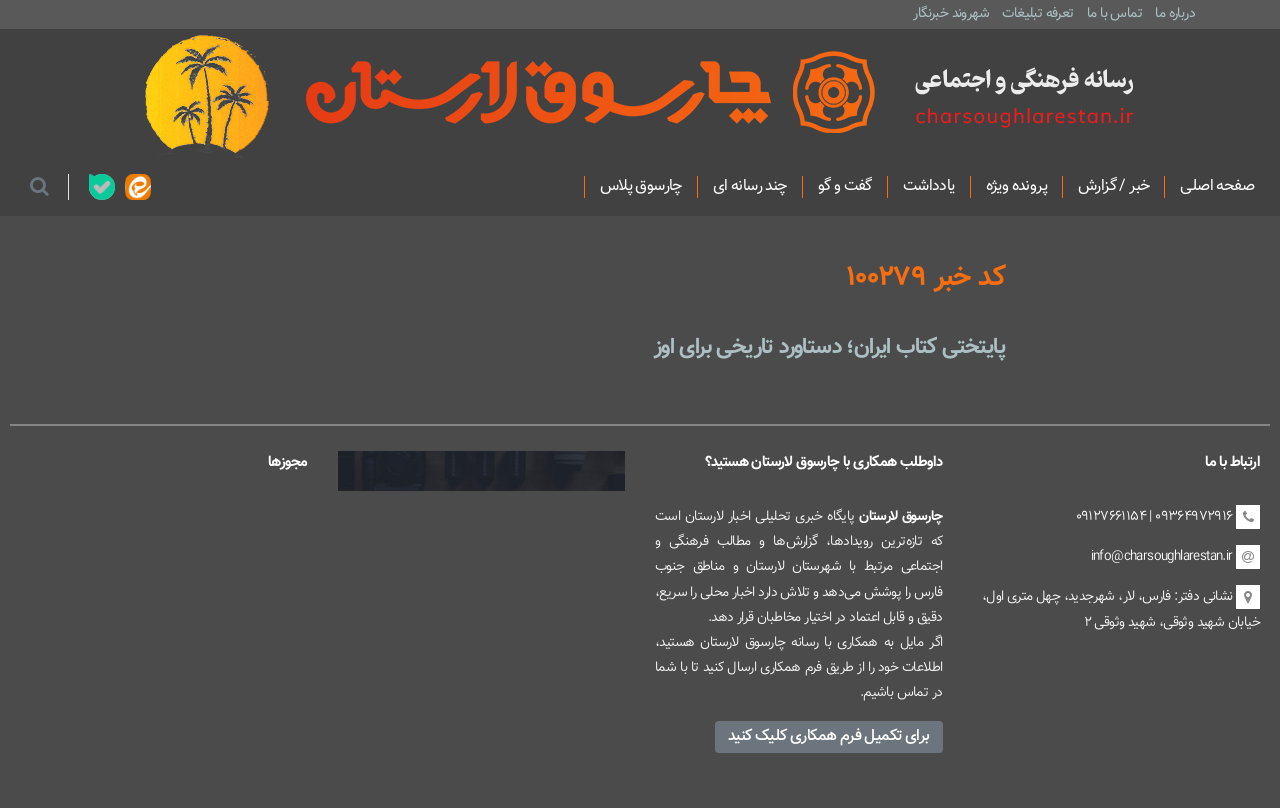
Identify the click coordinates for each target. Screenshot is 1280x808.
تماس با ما (1114, 13)
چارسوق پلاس (641, 187)
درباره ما (1175, 13)
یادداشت (929, 187)
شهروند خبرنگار (951, 13)
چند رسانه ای (750, 187)
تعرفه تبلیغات (1037, 13)
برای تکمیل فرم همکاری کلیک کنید (828, 736)
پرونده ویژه (1016, 187)
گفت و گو (845, 187)
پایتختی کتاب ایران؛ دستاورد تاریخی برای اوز (829, 347)
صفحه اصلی (1217, 187)
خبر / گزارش (1113, 187)
